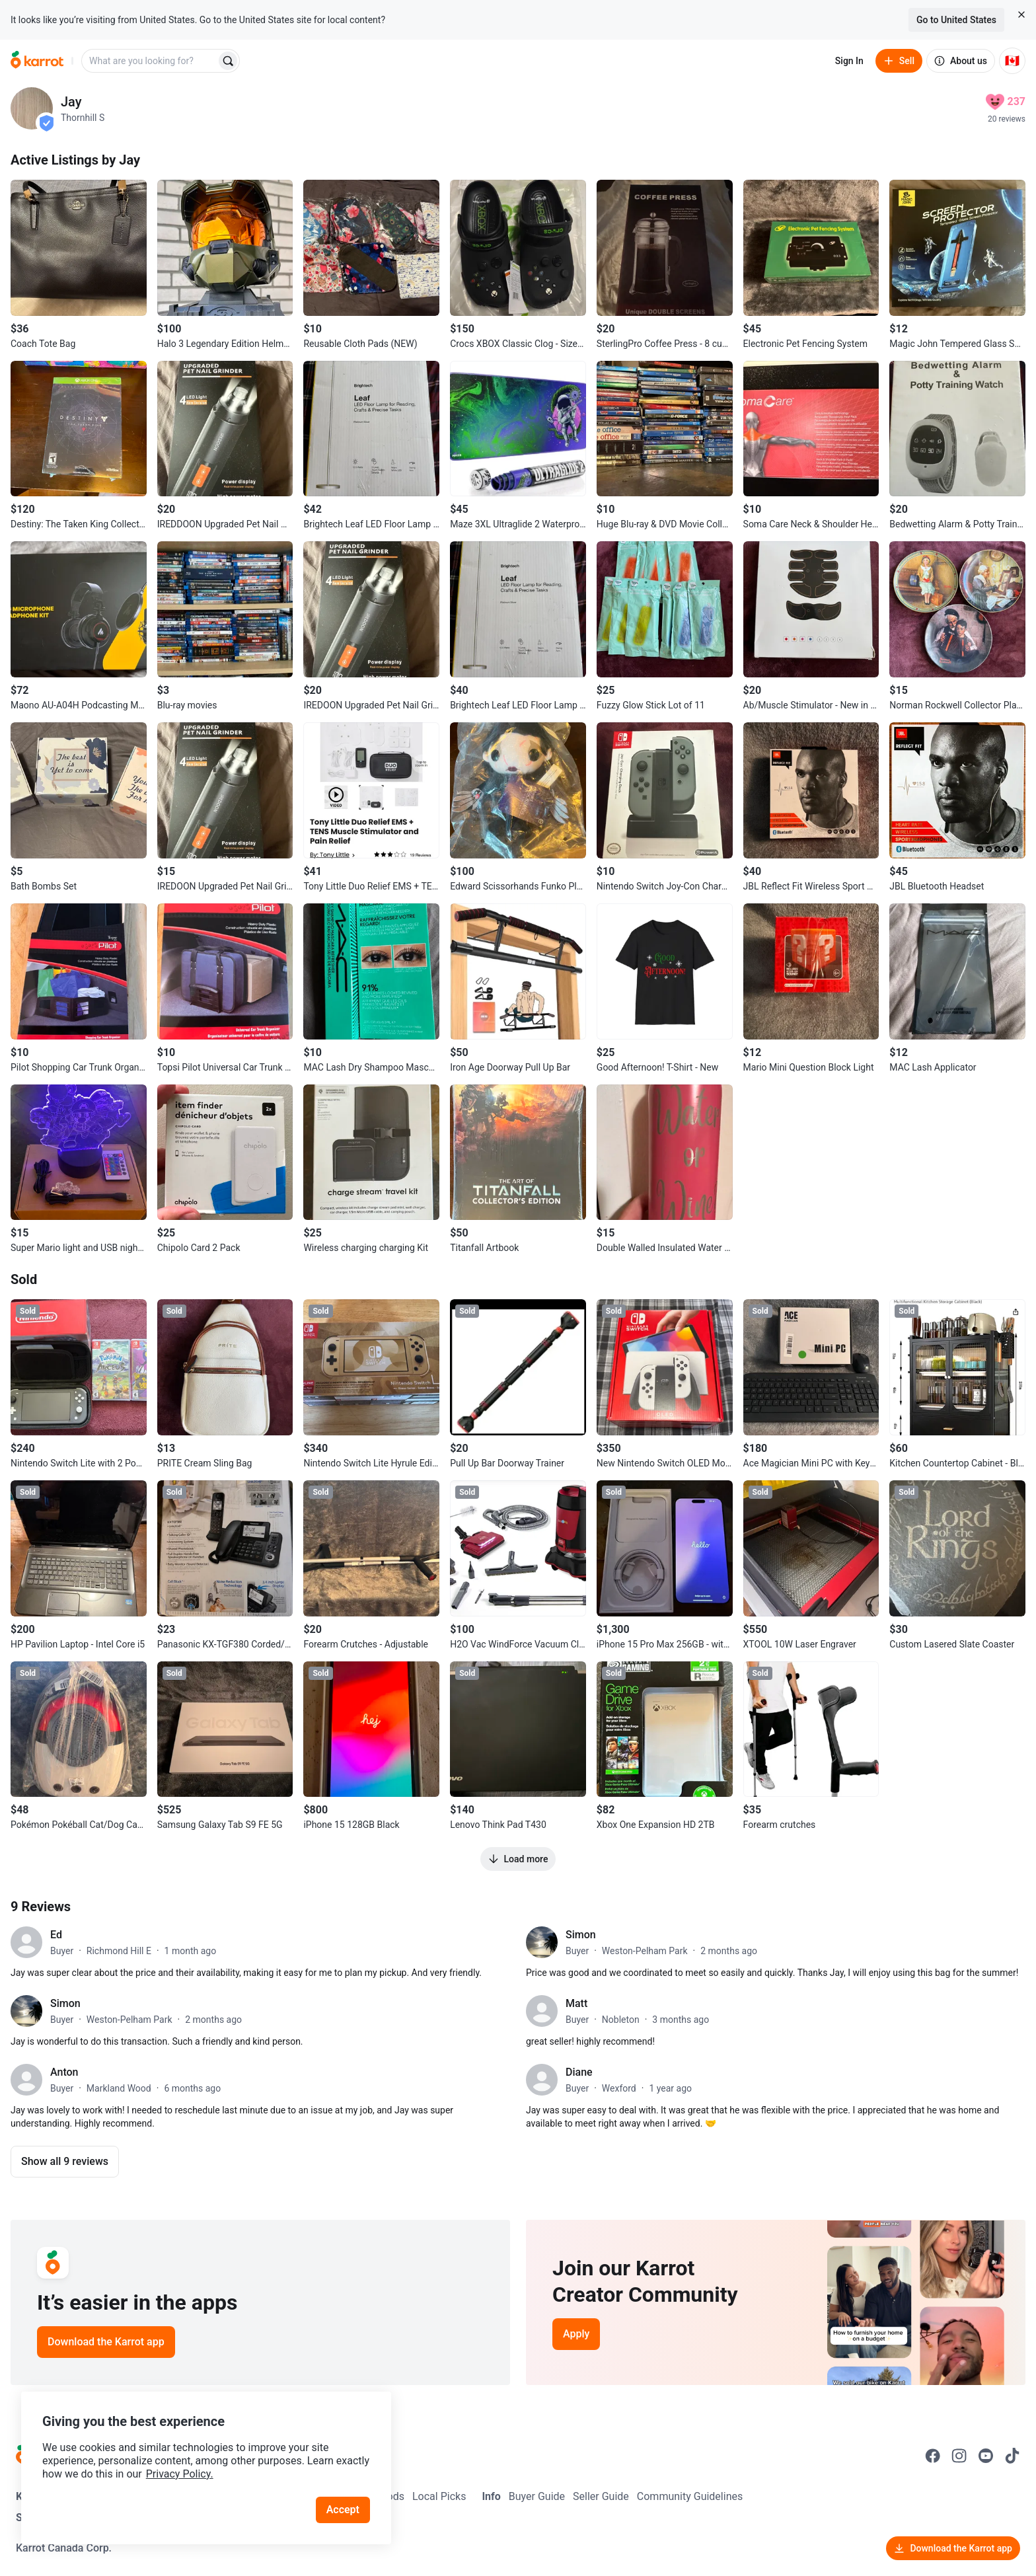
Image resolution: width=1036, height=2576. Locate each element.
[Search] (228, 61)
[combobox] (150, 61)
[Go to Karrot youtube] (986, 2456)
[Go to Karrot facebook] (933, 2456)
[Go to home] (37, 61)
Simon (581, 1934)
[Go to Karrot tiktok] (1012, 2456)
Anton (64, 2072)
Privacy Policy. (179, 2474)
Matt (576, 2003)
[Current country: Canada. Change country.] (1012, 61)
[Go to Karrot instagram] (959, 2456)
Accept (342, 2509)
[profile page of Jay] (32, 108)
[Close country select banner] (1021, 14)
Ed (56, 1934)
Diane (579, 2072)
